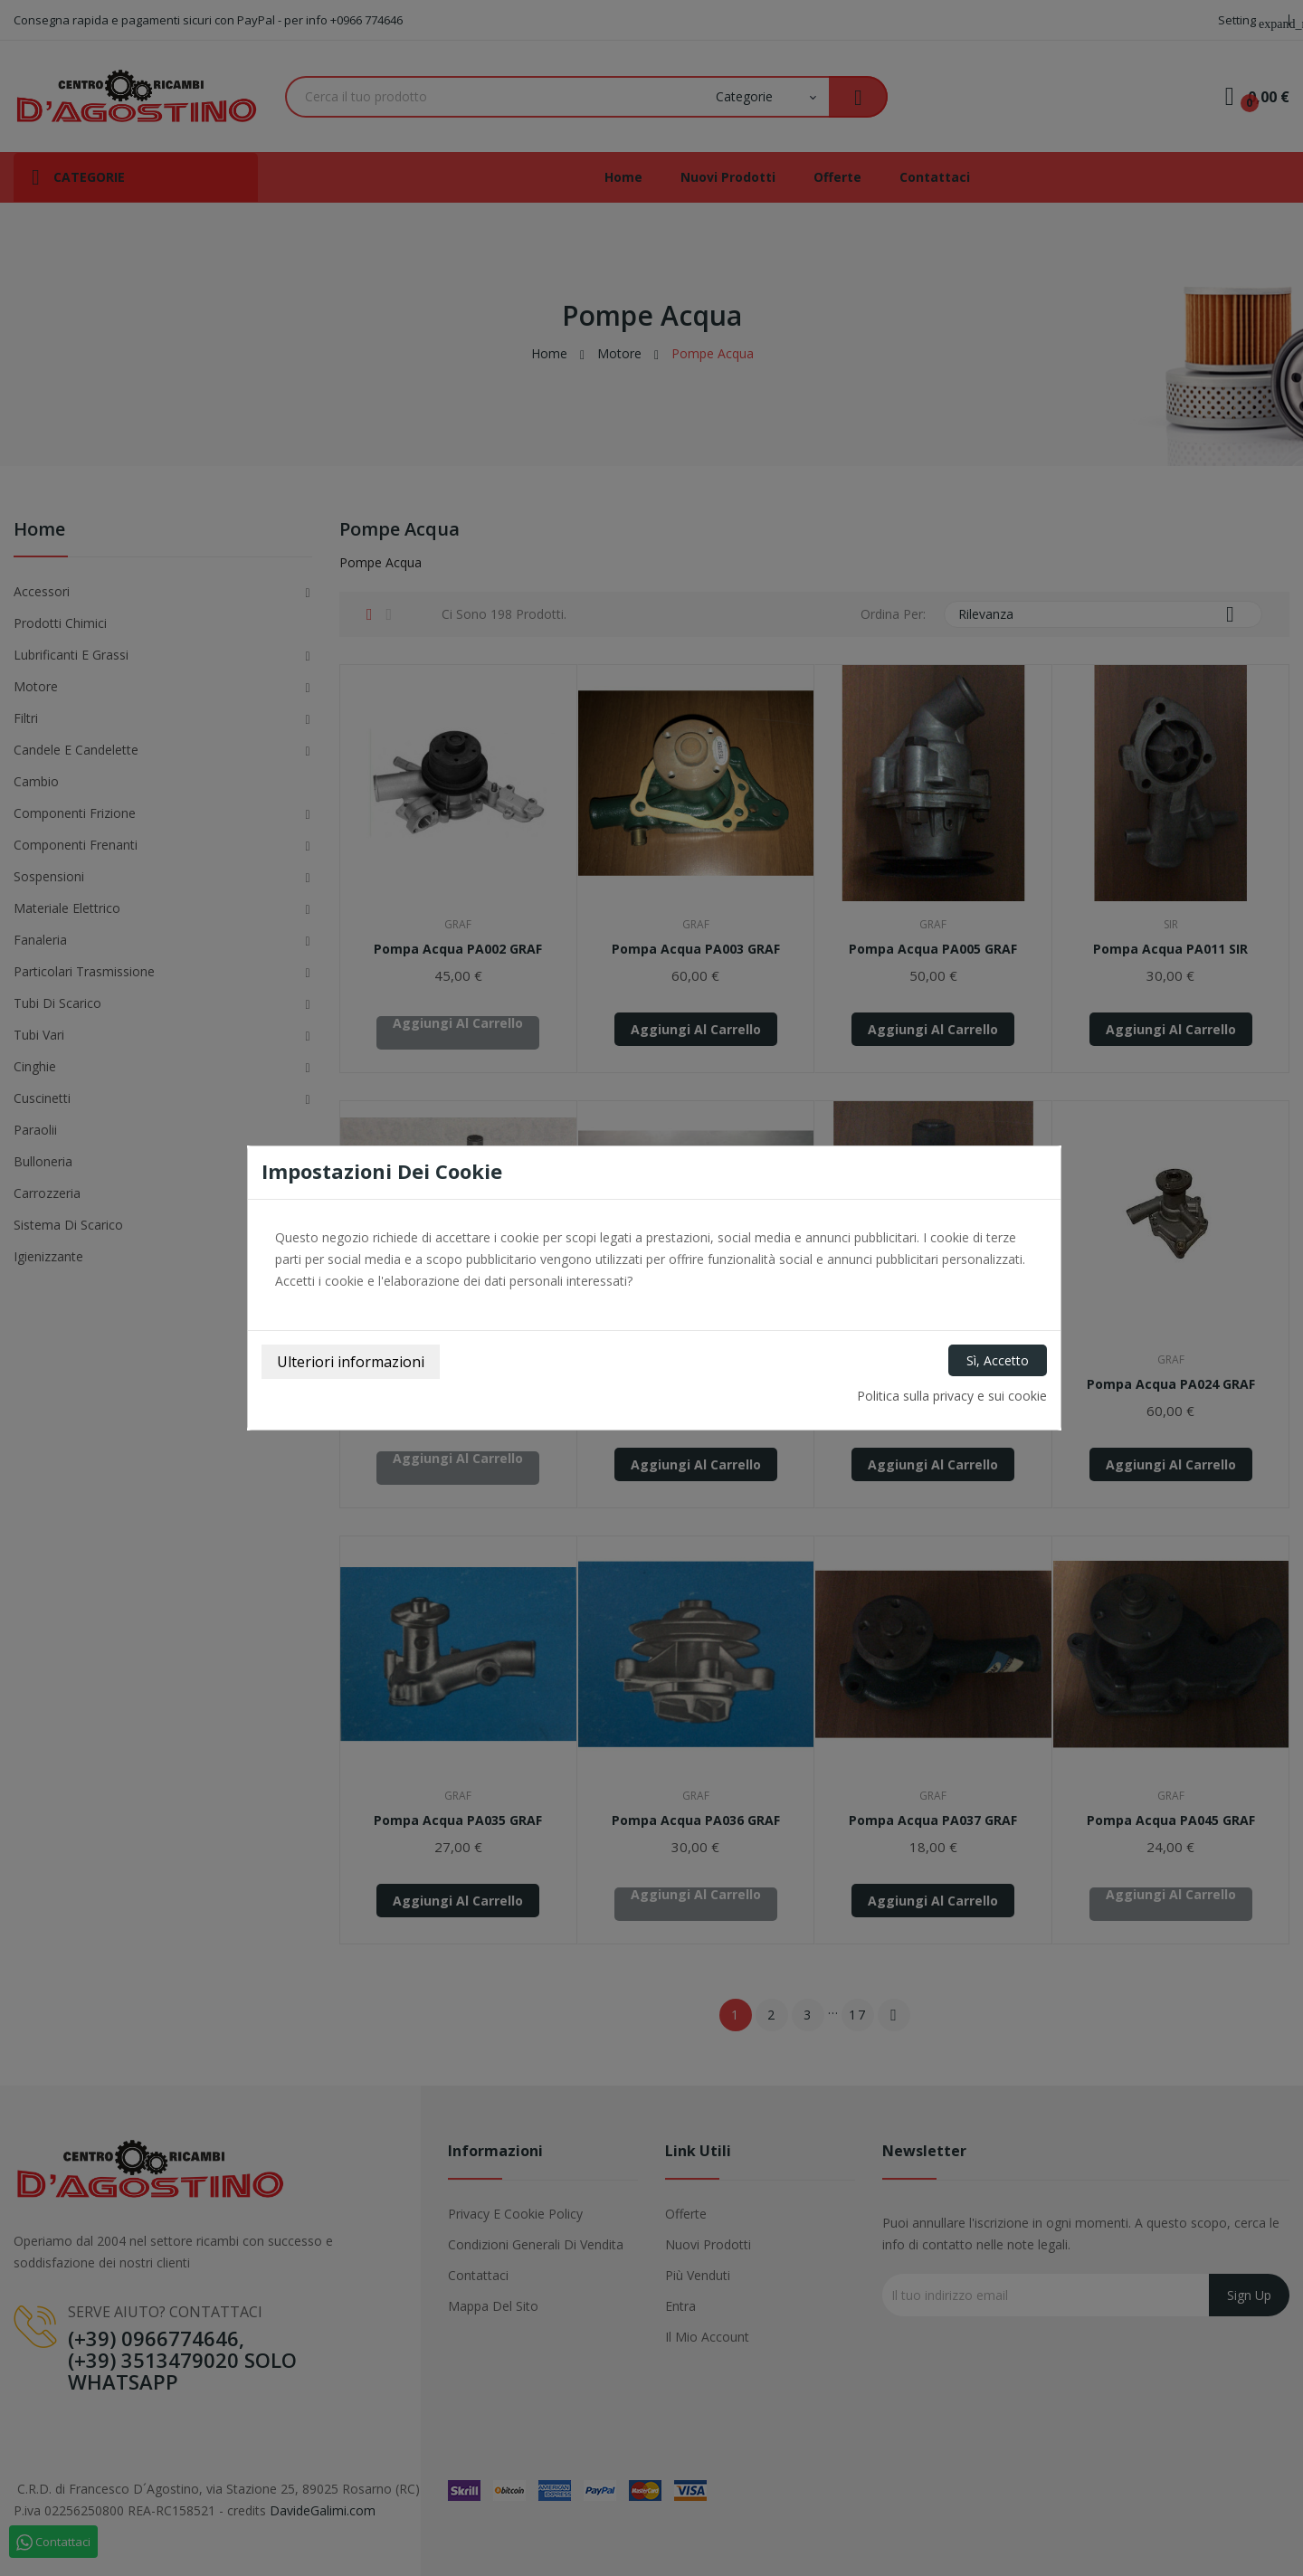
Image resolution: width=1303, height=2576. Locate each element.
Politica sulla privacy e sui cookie (952, 1395)
